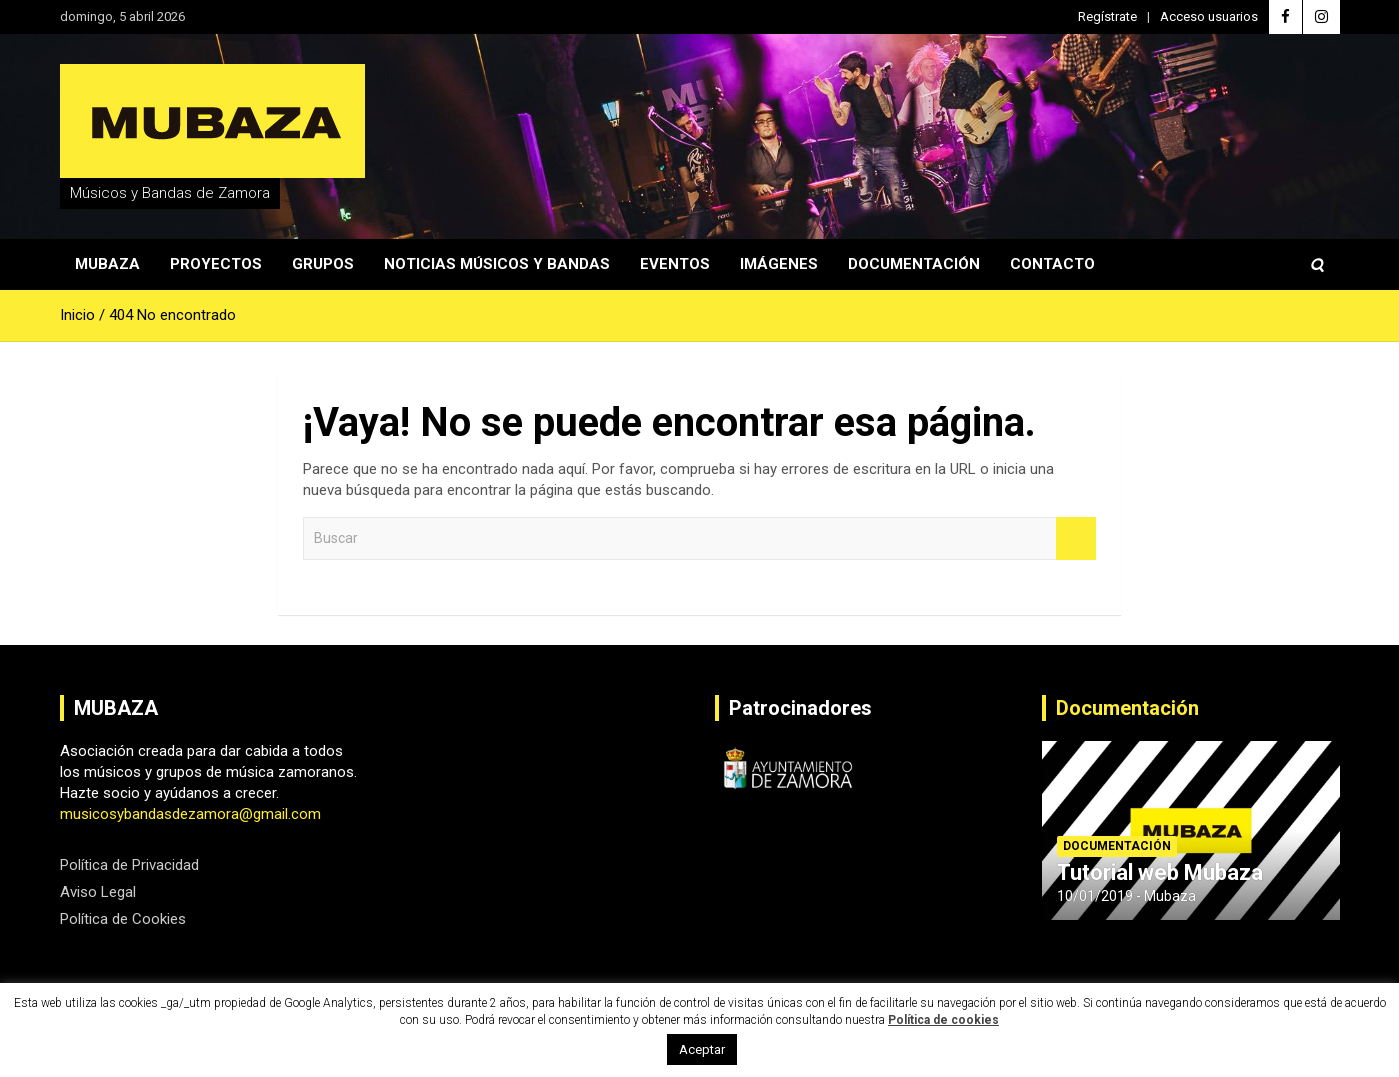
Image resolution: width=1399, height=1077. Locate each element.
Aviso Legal (98, 892)
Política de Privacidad (129, 865)
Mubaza (107, 264)
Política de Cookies (123, 919)
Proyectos (216, 264)
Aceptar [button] (702, 1049)
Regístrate (1107, 16)
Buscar (1076, 538)
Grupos (323, 264)
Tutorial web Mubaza (1160, 872)
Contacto (1052, 264)
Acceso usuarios (1209, 16)
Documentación (914, 264)
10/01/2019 (1095, 896)
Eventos (675, 264)
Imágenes (779, 264)
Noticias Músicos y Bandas (497, 264)
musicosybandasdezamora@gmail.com (190, 814)
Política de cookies (943, 1020)
